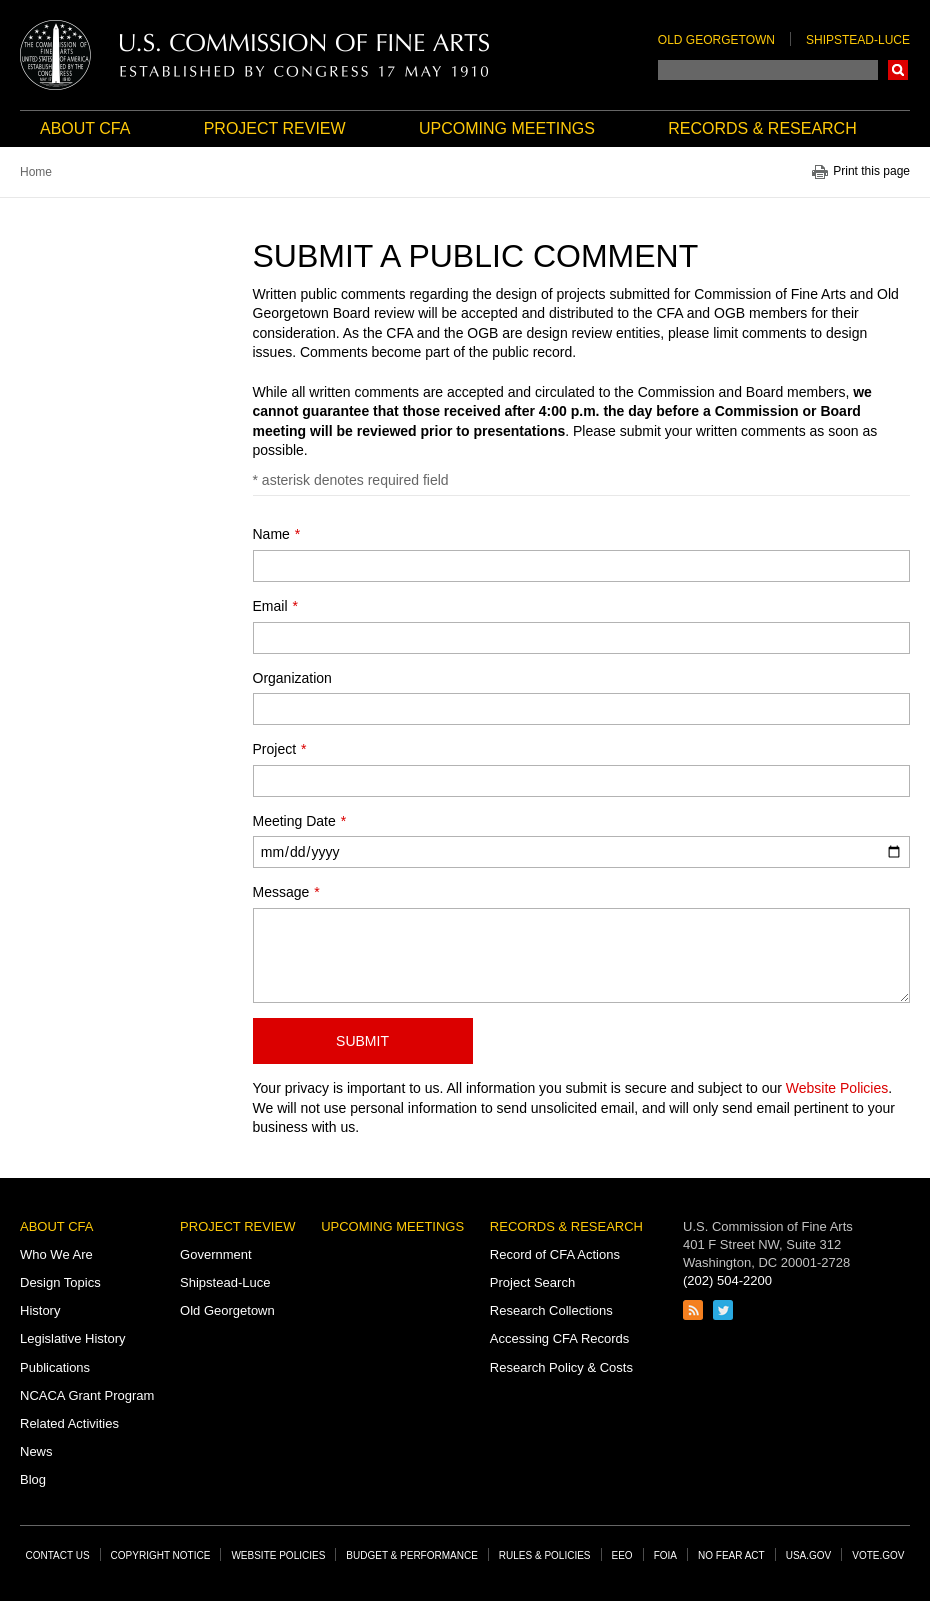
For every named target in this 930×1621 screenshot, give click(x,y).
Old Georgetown (716, 40)
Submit (362, 1041)
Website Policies (837, 1088)
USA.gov (809, 1555)
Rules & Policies (545, 1555)
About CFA (85, 128)
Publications (55, 1367)
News (36, 1451)
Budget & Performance (412, 1555)
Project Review (275, 128)
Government (216, 1254)
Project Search (532, 1282)
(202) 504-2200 (727, 1280)
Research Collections (551, 1310)
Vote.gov (878, 1555)
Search (898, 70)
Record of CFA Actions (555, 1254)
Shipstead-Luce (858, 40)
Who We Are (56, 1254)
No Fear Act (731, 1555)
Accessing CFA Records (559, 1338)
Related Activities (69, 1423)
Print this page (871, 171)
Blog (33, 1479)
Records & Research (762, 128)
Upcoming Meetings (507, 128)
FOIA (665, 1555)
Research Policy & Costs (561, 1367)
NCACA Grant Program (87, 1395)
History (40, 1310)
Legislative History (73, 1338)
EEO (622, 1555)
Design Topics (60, 1282)
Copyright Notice (161, 1555)
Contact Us (58, 1555)
